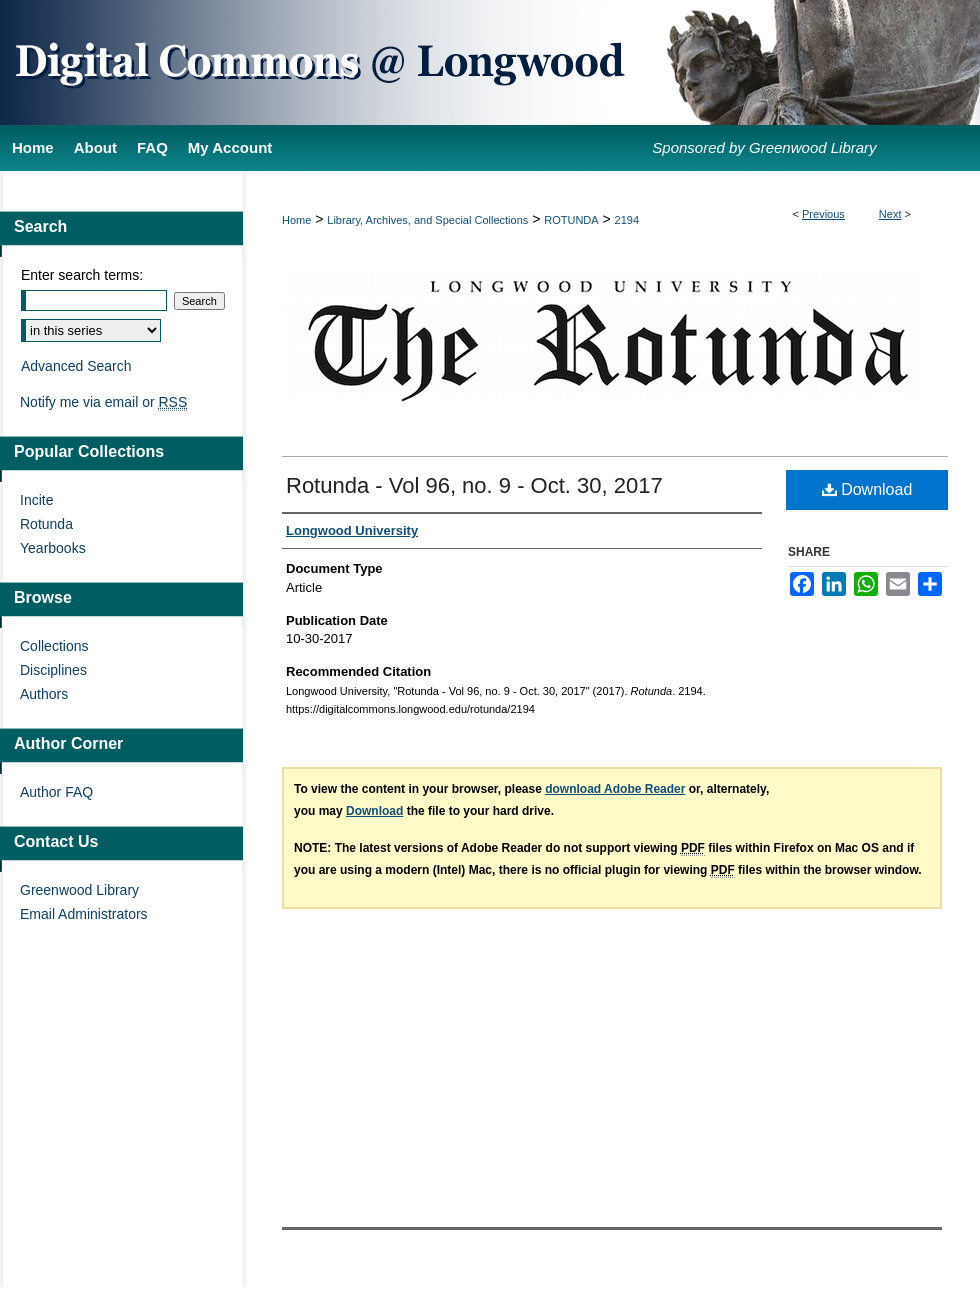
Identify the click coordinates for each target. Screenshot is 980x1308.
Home (296, 220)
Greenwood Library (79, 890)
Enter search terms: (82, 275)
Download (867, 489)
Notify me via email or (103, 402)
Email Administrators (84, 914)
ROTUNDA (571, 220)
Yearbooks (53, 548)
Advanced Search (76, 366)
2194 (627, 220)
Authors (44, 694)
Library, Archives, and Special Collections (427, 220)
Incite (36, 500)
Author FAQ (56, 792)
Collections (54, 646)
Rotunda (46, 524)
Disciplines (53, 670)
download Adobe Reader (615, 789)
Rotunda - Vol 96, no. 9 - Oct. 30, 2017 (474, 485)
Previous (823, 214)
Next (890, 214)
